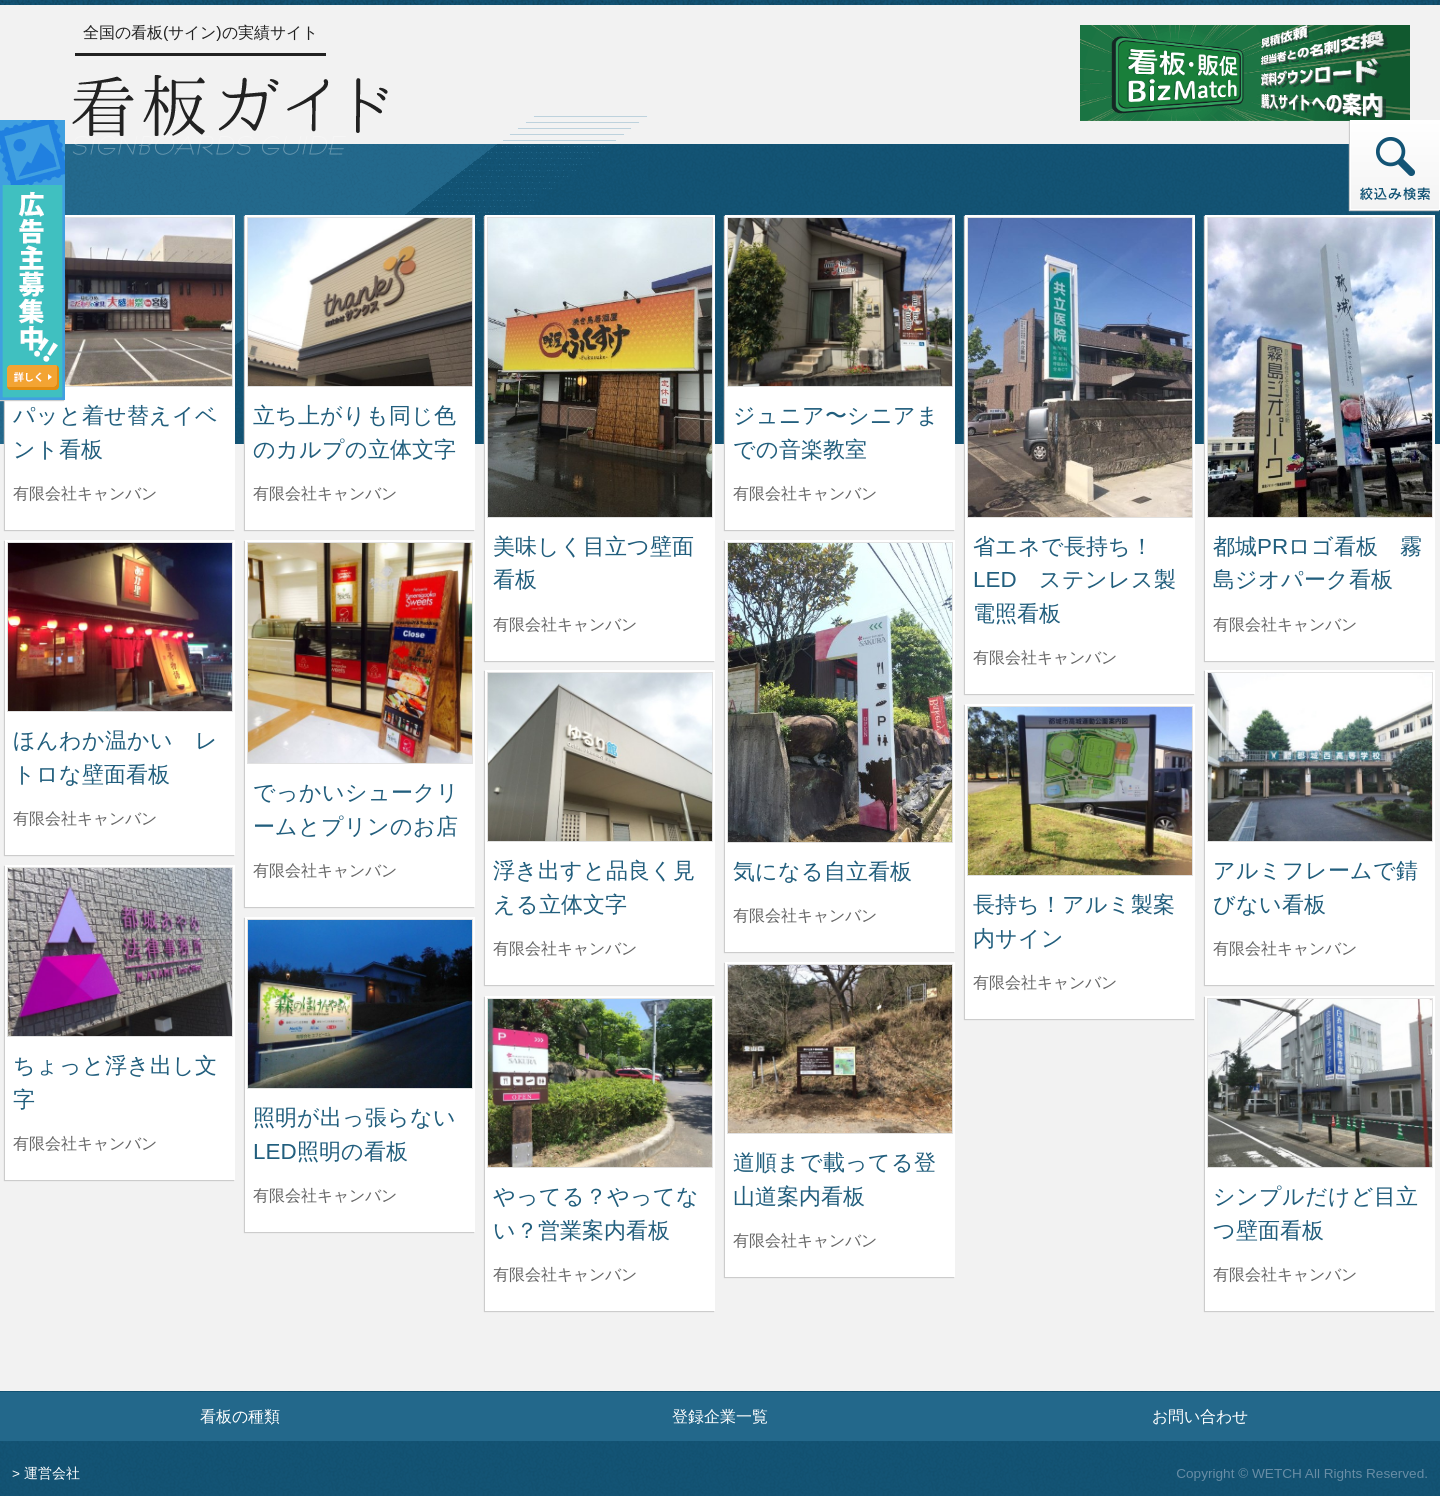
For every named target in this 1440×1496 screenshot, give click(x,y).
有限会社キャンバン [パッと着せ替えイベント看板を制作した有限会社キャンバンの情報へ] (85, 493)
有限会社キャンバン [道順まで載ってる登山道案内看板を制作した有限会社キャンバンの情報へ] (805, 1240)
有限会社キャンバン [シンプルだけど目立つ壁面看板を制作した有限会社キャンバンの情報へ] (1285, 1274)
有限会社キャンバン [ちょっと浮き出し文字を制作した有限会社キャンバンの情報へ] (85, 1143)
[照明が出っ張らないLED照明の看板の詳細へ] (360, 1002)
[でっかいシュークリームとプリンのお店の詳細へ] (360, 651)
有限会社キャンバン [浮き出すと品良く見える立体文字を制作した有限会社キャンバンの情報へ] (565, 948)
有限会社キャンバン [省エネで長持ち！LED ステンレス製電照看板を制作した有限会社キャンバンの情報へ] (1045, 657)
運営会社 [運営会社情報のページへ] (52, 1473)
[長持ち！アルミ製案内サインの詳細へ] (1080, 789)
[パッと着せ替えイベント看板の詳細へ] (120, 300)
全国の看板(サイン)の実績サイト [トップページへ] (200, 32)
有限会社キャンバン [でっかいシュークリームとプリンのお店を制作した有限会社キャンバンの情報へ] (325, 870)
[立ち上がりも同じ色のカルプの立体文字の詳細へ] (360, 300)
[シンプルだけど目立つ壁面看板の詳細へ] (1320, 1081)
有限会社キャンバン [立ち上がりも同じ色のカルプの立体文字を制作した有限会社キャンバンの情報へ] (325, 493)
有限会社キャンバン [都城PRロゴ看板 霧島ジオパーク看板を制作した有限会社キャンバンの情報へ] (1285, 624)
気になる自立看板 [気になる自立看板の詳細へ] (822, 871)
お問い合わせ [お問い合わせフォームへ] (1200, 1416)
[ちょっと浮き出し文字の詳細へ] (120, 950)
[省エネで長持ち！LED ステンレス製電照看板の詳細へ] (1080, 366)
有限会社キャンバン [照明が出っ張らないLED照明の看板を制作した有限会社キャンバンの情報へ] (325, 1195)
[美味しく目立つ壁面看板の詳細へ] (600, 366)
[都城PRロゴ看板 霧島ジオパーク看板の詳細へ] (1320, 366)
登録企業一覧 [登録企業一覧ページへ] (720, 1416)
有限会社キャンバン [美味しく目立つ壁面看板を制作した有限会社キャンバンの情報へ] (565, 624)
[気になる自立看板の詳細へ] (840, 691)
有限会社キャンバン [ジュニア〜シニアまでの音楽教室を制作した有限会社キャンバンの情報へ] (805, 493)
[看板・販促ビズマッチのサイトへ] (1245, 71)
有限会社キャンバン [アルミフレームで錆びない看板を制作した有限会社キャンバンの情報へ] (1285, 948)
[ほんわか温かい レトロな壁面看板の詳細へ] (120, 625)
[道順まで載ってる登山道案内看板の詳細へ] (840, 1047)
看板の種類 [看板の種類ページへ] (240, 1416)
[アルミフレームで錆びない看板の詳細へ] (1320, 755)
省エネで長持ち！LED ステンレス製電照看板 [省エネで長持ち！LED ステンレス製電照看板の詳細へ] (1074, 580)
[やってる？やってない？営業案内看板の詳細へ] (600, 1081)
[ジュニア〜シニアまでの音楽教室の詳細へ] (840, 300)
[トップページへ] (230, 112)
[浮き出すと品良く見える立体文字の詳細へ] (600, 755)
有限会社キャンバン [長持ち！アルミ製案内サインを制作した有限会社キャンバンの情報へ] (1045, 982)
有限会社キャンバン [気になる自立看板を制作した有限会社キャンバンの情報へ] (805, 915)
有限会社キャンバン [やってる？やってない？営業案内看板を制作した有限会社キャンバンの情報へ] (565, 1274)
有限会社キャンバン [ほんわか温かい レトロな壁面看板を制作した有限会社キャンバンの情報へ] (85, 818)
